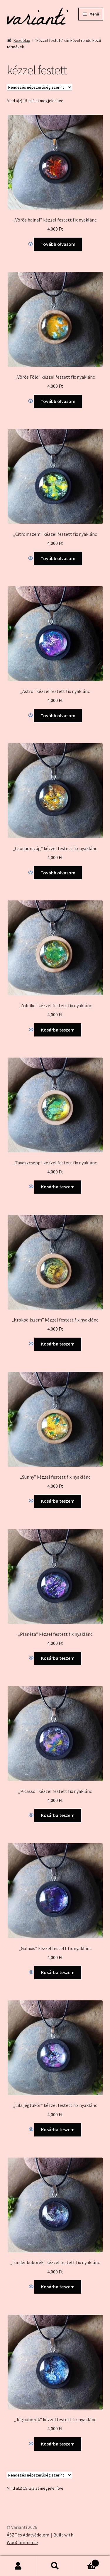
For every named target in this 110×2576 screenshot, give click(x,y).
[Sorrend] (39, 87)
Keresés (55, 2566)
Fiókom (18, 2566)
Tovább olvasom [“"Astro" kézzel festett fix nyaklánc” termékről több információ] (57, 715)
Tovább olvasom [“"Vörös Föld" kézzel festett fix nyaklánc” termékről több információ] (57, 401)
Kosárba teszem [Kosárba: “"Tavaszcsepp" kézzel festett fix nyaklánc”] (58, 1187)
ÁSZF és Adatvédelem (28, 2535)
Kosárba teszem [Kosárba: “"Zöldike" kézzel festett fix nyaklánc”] (58, 1030)
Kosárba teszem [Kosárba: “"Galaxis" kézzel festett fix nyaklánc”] (58, 1972)
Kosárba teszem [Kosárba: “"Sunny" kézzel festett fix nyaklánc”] (58, 1501)
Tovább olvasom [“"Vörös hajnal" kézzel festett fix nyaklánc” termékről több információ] (57, 244)
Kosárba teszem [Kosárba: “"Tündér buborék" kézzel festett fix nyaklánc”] (58, 2287)
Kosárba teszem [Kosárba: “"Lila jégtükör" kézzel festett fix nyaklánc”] (58, 2129)
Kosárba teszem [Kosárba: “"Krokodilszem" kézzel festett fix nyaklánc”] (58, 1344)
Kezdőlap (21, 40)
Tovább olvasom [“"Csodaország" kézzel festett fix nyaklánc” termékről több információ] (57, 873)
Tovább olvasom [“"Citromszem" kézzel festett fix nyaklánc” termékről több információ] (57, 558)
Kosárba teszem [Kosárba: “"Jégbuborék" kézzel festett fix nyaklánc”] (58, 2444)
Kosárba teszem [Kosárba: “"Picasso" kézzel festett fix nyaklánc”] (58, 1815)
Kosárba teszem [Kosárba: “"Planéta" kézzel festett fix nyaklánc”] (58, 1658)
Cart (86, 2562)
